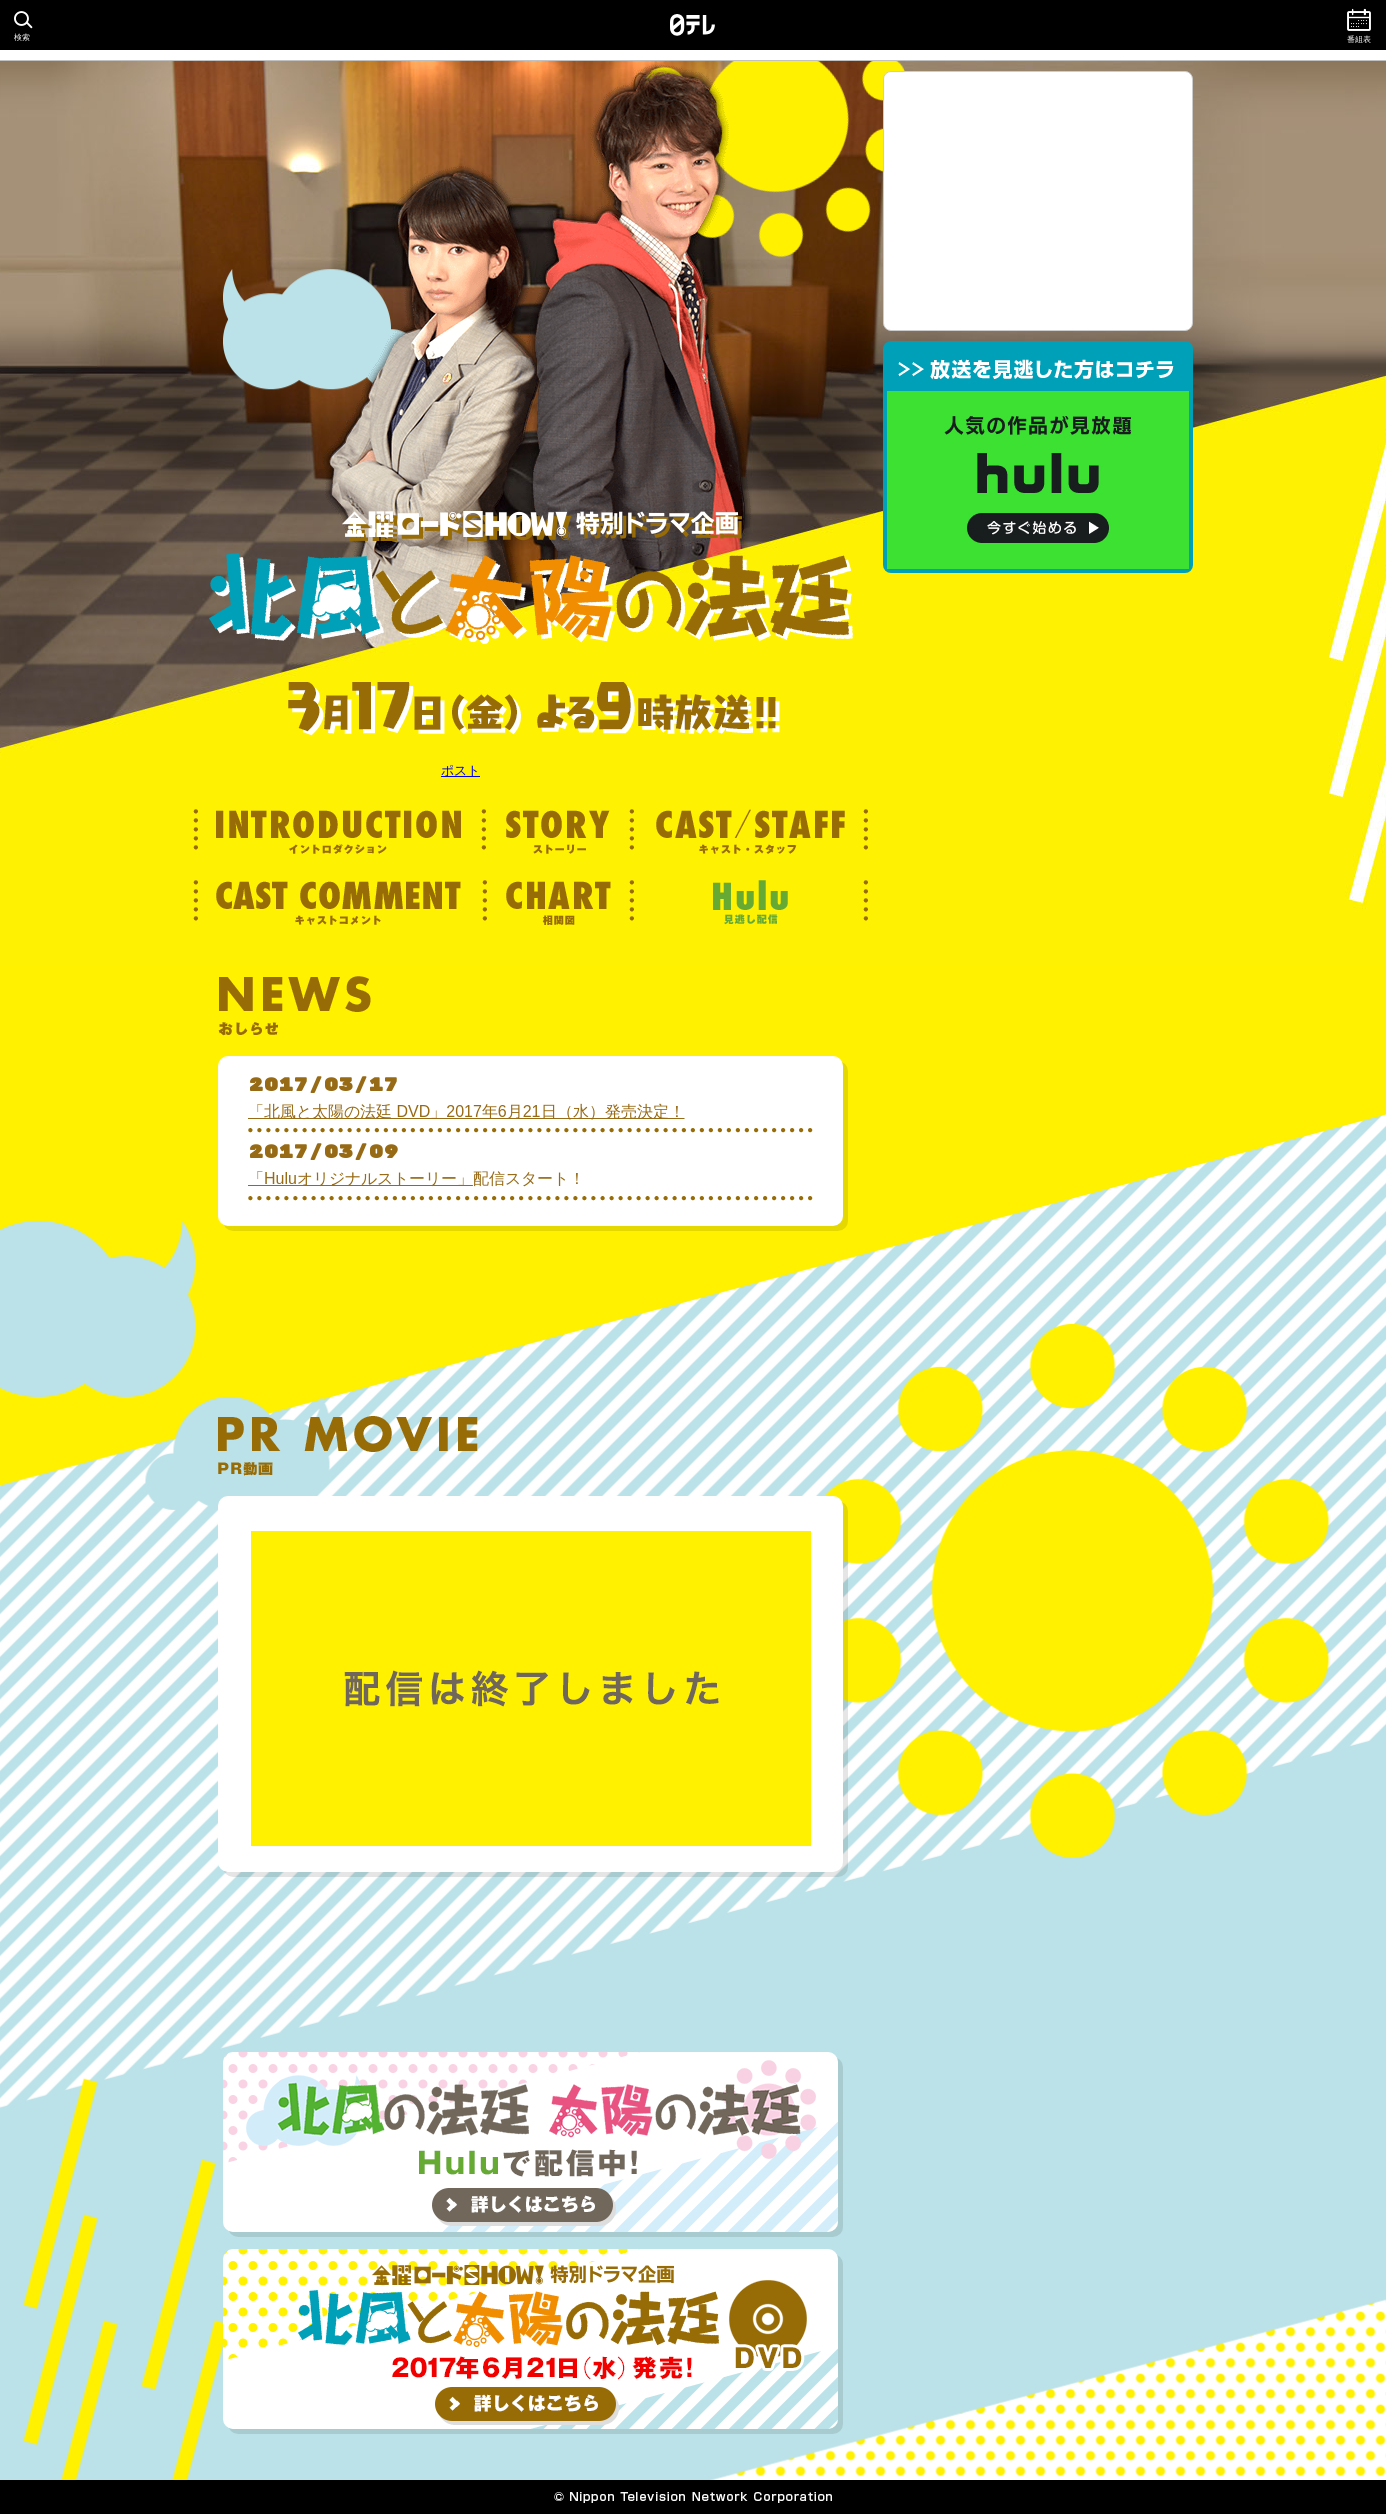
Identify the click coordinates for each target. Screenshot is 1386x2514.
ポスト (460, 770)
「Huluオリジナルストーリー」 (360, 1178)
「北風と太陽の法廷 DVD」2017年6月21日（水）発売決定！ (466, 1111)
